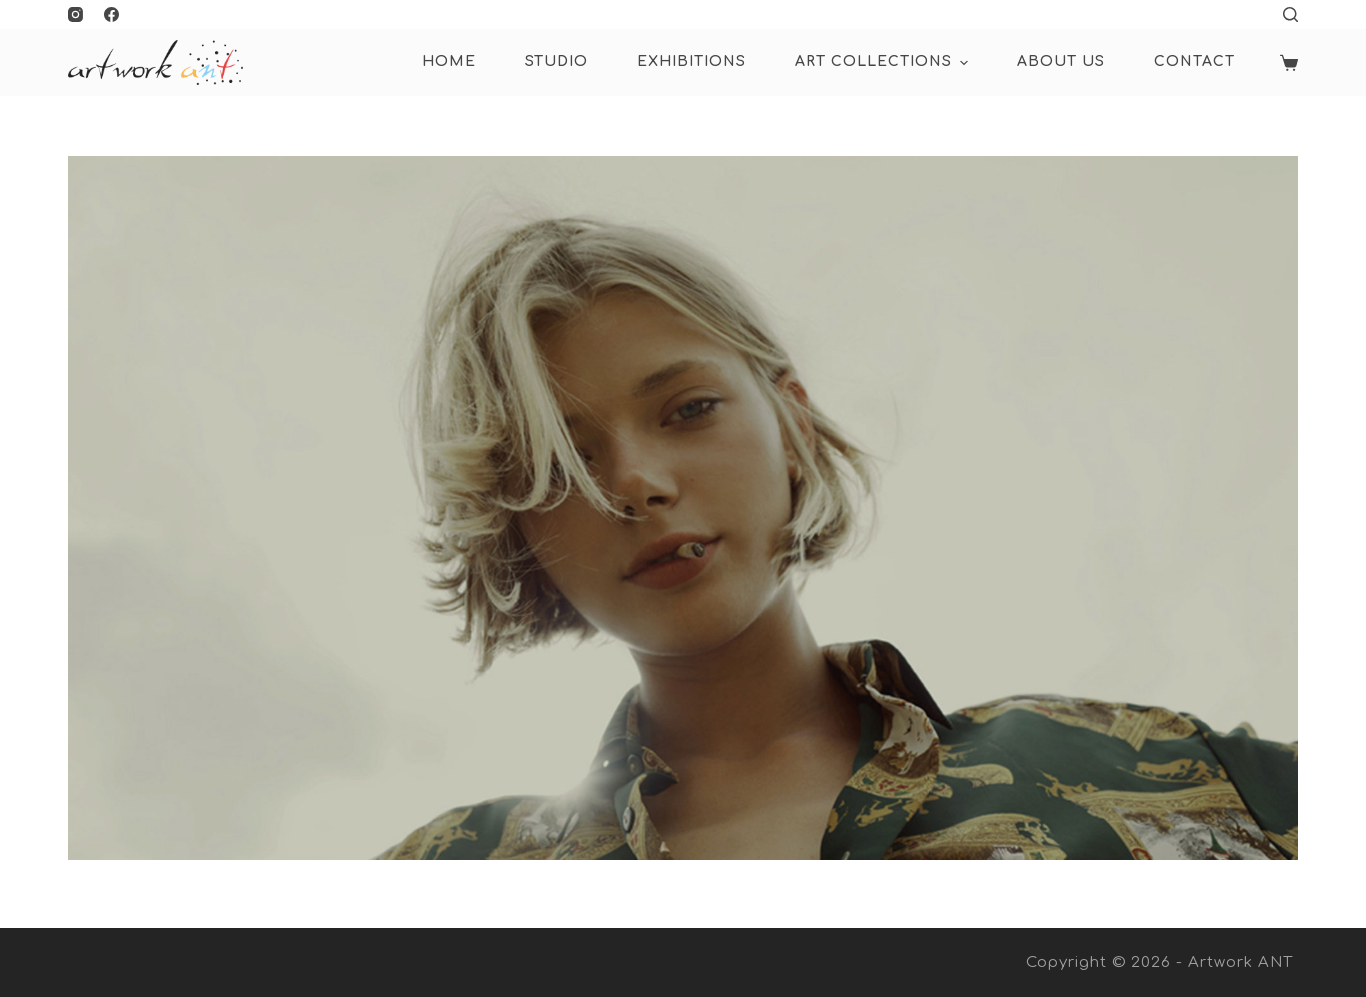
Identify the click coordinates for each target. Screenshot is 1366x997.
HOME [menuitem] (449, 61)
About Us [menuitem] (1061, 61)
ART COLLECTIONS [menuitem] (884, 63)
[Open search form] (1290, 14)
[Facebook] (111, 14)
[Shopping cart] (1289, 63)
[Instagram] (75, 14)
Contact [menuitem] (1194, 61)
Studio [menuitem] (556, 61)
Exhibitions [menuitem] (691, 61)
